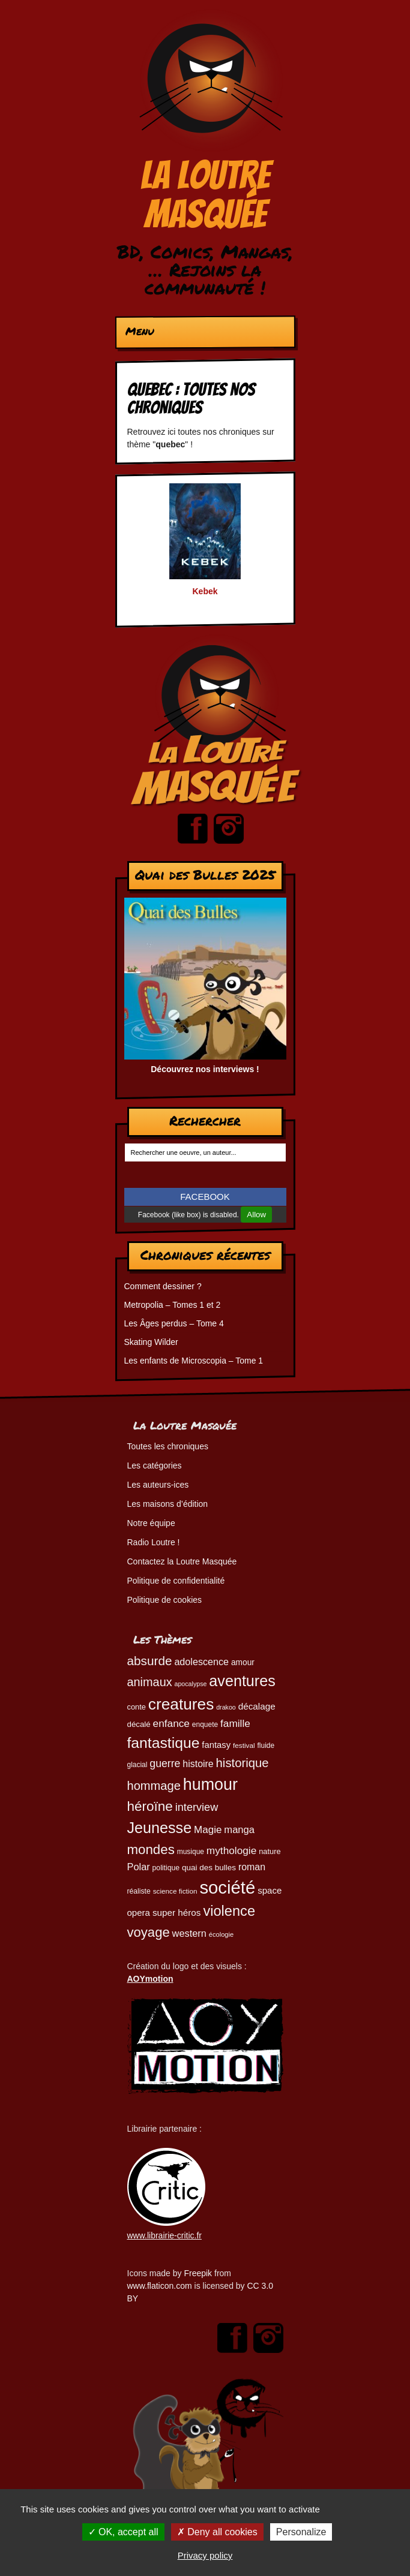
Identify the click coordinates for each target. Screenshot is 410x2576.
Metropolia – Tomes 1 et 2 (172, 1305)
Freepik (198, 2273)
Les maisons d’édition (167, 1504)
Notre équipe (151, 1523)
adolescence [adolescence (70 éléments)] (201, 1661)
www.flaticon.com (159, 2286)
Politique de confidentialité (176, 1580)
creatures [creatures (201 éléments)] (181, 1704)
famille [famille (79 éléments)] (235, 1723)
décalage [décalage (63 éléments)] (257, 1706)
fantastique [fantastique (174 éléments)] (163, 1743)
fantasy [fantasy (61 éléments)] (216, 1745)
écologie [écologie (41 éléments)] (221, 1934)
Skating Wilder (151, 1342)
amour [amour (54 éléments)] (243, 1662)
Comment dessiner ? (163, 1286)
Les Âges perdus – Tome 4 (174, 1323)
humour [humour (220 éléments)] (210, 1784)
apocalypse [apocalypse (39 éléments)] (191, 1683)
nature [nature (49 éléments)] (269, 1851)
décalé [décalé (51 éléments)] (139, 1724)
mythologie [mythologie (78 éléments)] (231, 1850)
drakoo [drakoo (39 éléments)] (226, 1707)
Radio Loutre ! (153, 1542)
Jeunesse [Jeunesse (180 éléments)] (159, 1827)
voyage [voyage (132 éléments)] (148, 1932)
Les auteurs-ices (158, 1484)
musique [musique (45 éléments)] (190, 1851)
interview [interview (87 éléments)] (197, 1807)
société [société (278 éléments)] (227, 1887)
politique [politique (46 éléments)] (165, 1868)
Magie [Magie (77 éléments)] (208, 1829)
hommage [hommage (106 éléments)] (154, 1785)
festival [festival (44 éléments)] (244, 1745)
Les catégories (154, 1465)
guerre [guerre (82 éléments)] (164, 1764)
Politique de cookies (164, 1600)
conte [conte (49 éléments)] (136, 1706)
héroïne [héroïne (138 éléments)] (150, 1806)
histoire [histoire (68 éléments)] (197, 1764)
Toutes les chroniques (167, 1446)
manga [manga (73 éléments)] (239, 1829)
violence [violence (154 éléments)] (229, 1911)
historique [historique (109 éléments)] (242, 1763)
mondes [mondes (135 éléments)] (151, 1849)
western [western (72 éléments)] (189, 1933)
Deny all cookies (217, 2532)
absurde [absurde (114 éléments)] (149, 1661)
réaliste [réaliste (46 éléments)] (139, 1891)
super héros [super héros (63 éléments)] (176, 1912)
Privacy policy (205, 2555)
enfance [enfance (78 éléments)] (171, 1723)
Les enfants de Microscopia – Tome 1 (194, 1360)
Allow (256, 1214)
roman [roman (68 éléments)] (251, 1867)
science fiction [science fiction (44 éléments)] (175, 1891)
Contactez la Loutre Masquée (182, 1561)
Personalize (301, 2532)
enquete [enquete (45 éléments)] (205, 1724)
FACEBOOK (205, 1196)
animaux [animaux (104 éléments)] (149, 1682)
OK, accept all (123, 2532)
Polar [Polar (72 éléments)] (138, 1866)
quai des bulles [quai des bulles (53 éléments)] (209, 1867)
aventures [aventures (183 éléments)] (242, 1680)
